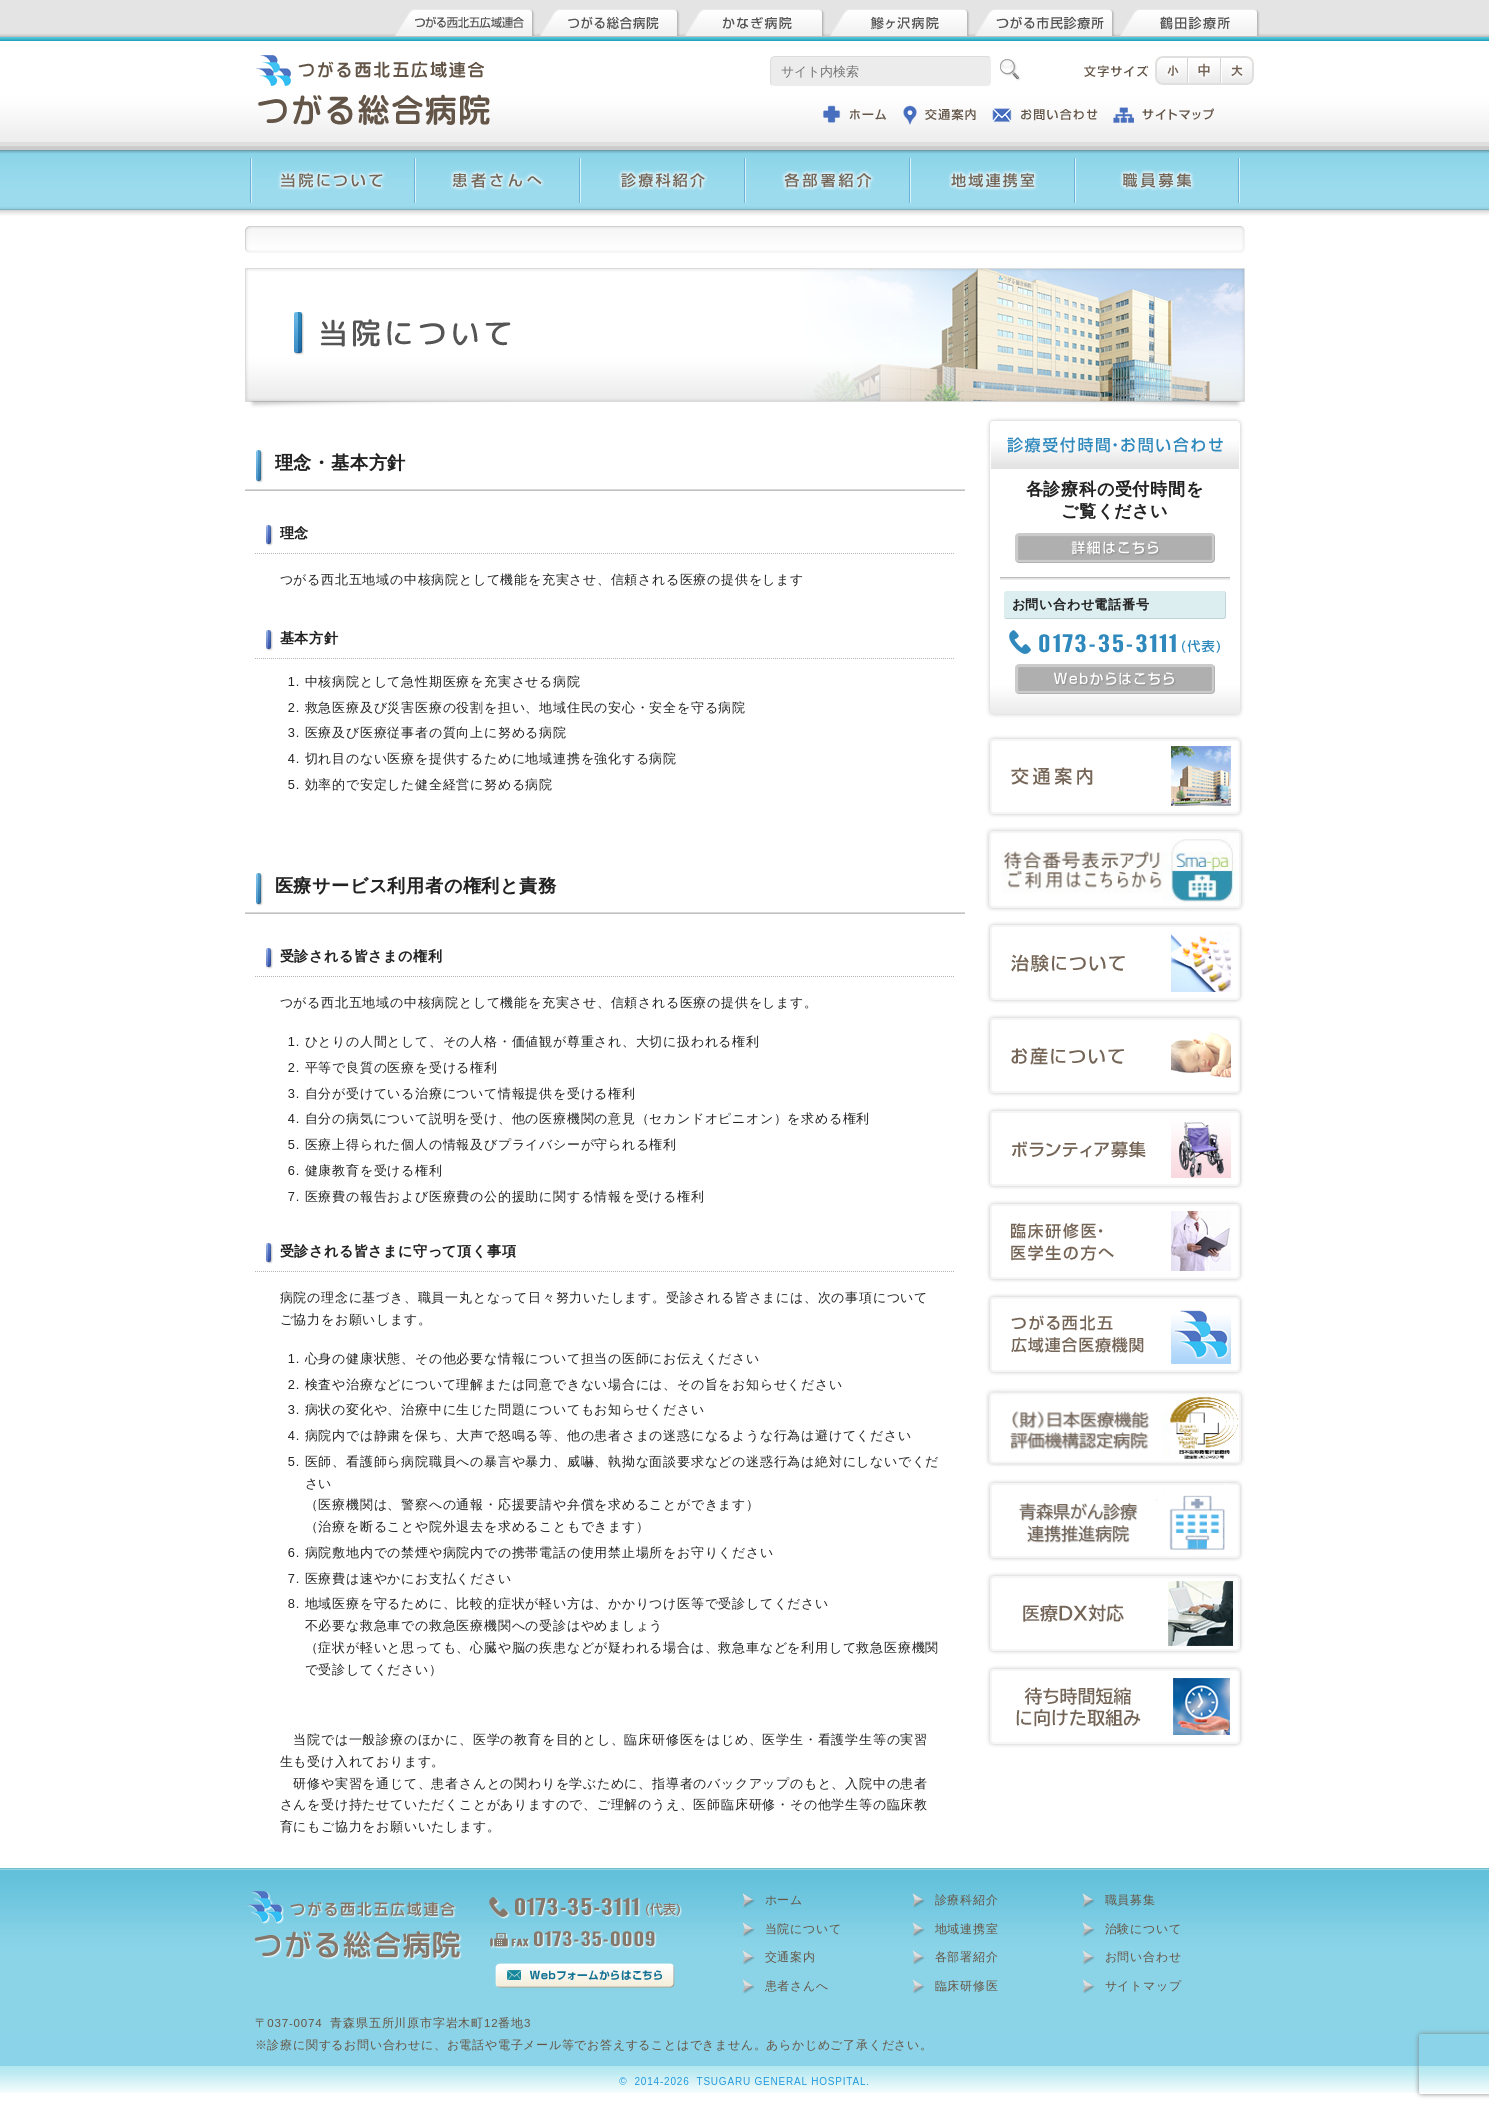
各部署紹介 (967, 1957)
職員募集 (1130, 1900)
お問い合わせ (1143, 1957)
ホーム (784, 1900)
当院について (803, 1929)
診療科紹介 (967, 1900)
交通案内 (790, 1957)
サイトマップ (1143, 1986)
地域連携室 (967, 1929)
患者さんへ (797, 1986)
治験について (1143, 1929)
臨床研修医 (967, 1986)
